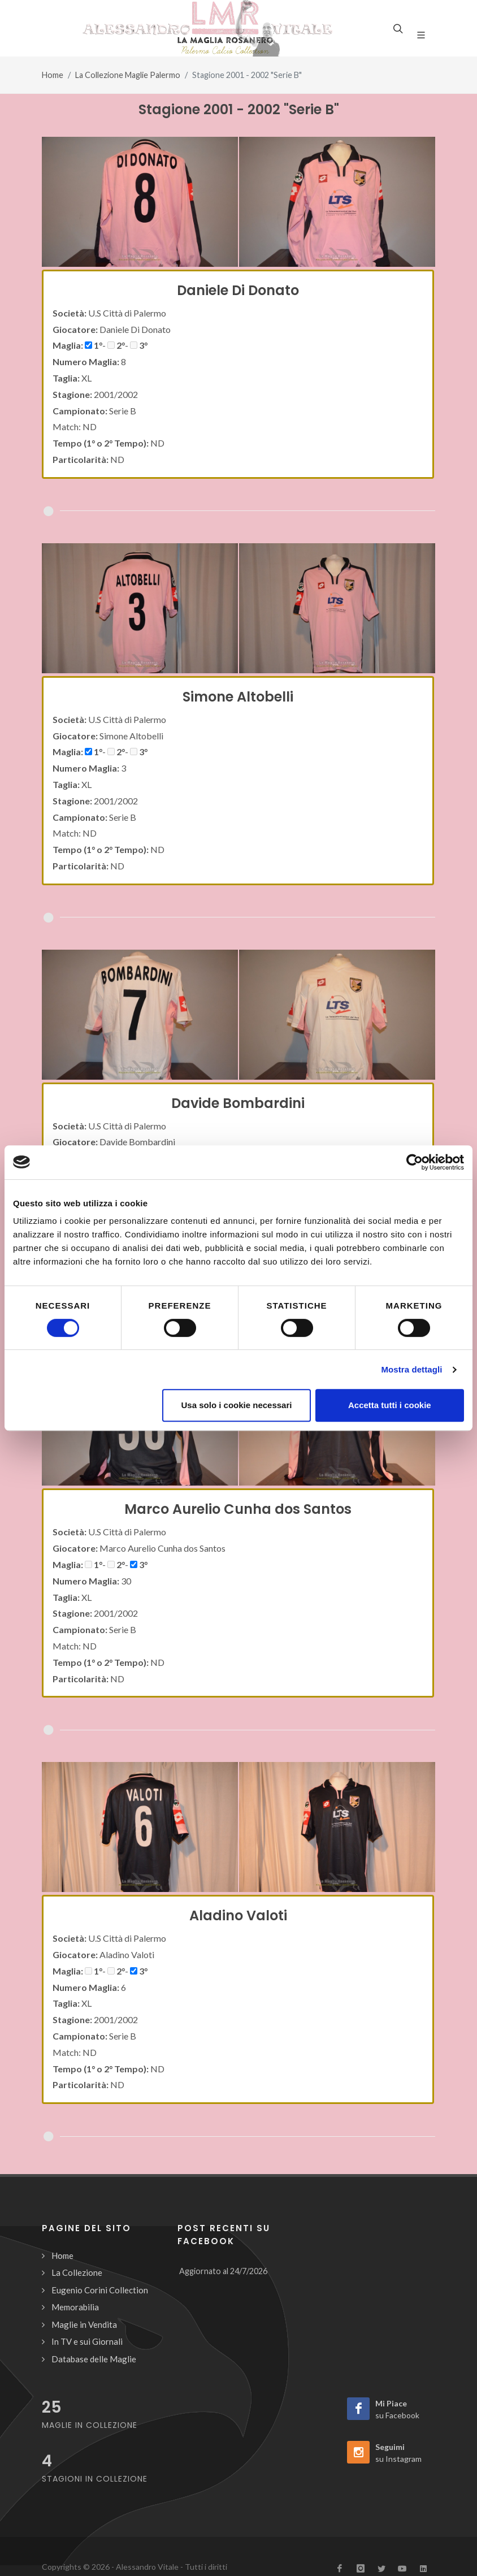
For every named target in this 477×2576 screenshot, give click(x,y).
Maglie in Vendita (84, 2324)
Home (52, 75)
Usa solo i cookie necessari (236, 1405)
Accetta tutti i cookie (389, 1405)
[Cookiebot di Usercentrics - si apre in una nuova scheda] (414, 1162)
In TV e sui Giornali (87, 2341)
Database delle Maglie (93, 2359)
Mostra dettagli (411, 1369)
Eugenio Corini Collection (99, 2290)
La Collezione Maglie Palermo (127, 75)
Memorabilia (75, 2307)
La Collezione (76, 2272)
